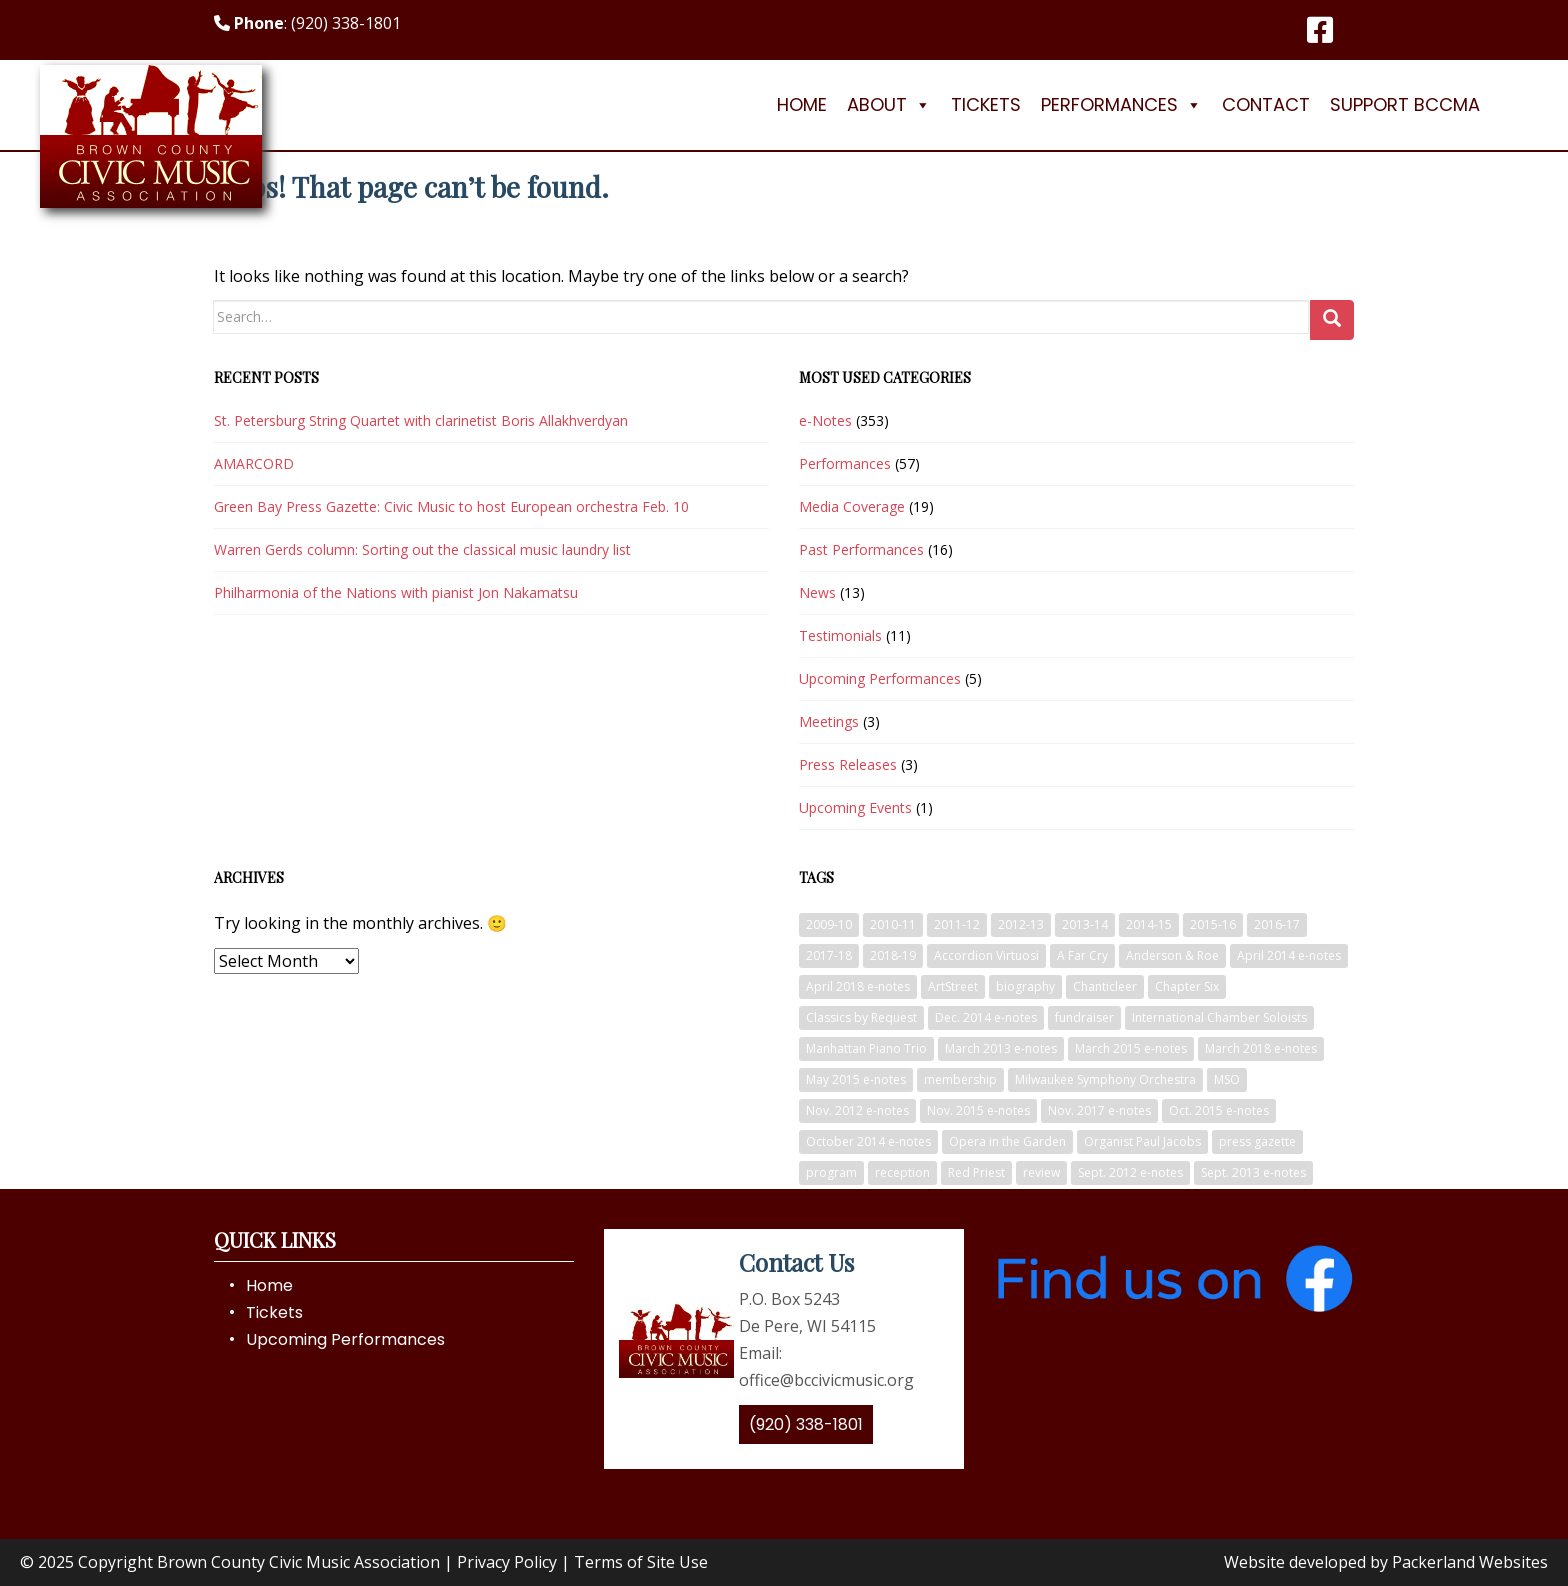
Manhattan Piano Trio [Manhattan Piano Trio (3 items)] (866, 1048)
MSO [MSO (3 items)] (1227, 1079)
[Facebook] (1320, 30)
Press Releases (848, 764)
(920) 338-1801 (806, 1424)
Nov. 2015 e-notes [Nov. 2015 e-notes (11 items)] (978, 1110)
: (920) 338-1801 (307, 23)
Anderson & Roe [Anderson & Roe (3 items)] (1172, 955)
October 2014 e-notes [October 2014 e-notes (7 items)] (868, 1141)
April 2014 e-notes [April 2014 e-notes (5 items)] (1289, 955)
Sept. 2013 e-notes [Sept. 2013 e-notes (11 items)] (1253, 1172)
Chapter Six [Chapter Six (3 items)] (1187, 986)
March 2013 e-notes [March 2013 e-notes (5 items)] (1001, 1048)
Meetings (829, 721)
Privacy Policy (507, 1562)
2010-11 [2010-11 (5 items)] (893, 924)
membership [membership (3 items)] (960, 1079)
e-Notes (825, 420)
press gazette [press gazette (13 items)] (1257, 1141)
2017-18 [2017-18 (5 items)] (829, 955)
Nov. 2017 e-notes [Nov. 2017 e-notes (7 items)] (1099, 1110)
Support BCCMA (1405, 104)
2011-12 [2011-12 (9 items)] (957, 924)
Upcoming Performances (880, 678)
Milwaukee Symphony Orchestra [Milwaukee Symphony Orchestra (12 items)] (1105, 1079)
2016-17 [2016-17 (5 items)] (1277, 924)
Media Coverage (852, 506)
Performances (1121, 104)
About (889, 104)
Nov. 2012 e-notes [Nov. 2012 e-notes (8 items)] (857, 1110)
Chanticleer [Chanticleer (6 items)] (1105, 986)
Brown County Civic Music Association (298, 1562)
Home (802, 104)
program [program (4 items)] (831, 1172)
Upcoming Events (855, 807)
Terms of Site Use (641, 1562)
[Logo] (151, 105)
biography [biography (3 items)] (1025, 986)
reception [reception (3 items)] (902, 1172)
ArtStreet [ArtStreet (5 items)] (953, 986)
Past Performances (861, 549)
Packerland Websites (1470, 1562)
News (817, 592)
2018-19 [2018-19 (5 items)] (893, 955)
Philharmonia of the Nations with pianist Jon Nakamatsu (396, 592)
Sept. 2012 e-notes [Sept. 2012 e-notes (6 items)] (1130, 1172)
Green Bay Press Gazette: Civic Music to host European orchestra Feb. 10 (451, 506)
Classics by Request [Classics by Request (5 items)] (861, 1017)
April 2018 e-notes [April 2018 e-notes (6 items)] (858, 986)
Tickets (986, 104)
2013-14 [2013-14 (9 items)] (1085, 924)
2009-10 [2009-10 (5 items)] (829, 924)
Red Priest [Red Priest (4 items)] (976, 1172)
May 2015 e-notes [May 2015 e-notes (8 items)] (856, 1079)
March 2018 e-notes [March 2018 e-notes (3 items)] (1261, 1048)
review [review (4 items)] (1041, 1172)
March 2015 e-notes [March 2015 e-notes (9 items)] (1131, 1048)
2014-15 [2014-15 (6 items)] (1149, 924)
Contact (1266, 104)
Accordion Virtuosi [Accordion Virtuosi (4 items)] (986, 955)
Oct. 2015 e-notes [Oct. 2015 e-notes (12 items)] (1219, 1110)
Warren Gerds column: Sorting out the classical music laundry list (422, 549)
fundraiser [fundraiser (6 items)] (1084, 1017)
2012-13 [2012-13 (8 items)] (1021, 924)
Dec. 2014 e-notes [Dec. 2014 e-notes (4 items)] (986, 1017)
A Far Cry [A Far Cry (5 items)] (1082, 955)
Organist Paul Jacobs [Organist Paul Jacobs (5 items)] (1142, 1141)
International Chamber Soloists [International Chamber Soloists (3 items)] (1219, 1017)
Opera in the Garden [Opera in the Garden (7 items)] (1007, 1141)
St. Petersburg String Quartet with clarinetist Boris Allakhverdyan (421, 420)
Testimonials (840, 635)
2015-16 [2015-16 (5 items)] (1213, 924)
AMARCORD (254, 463)
